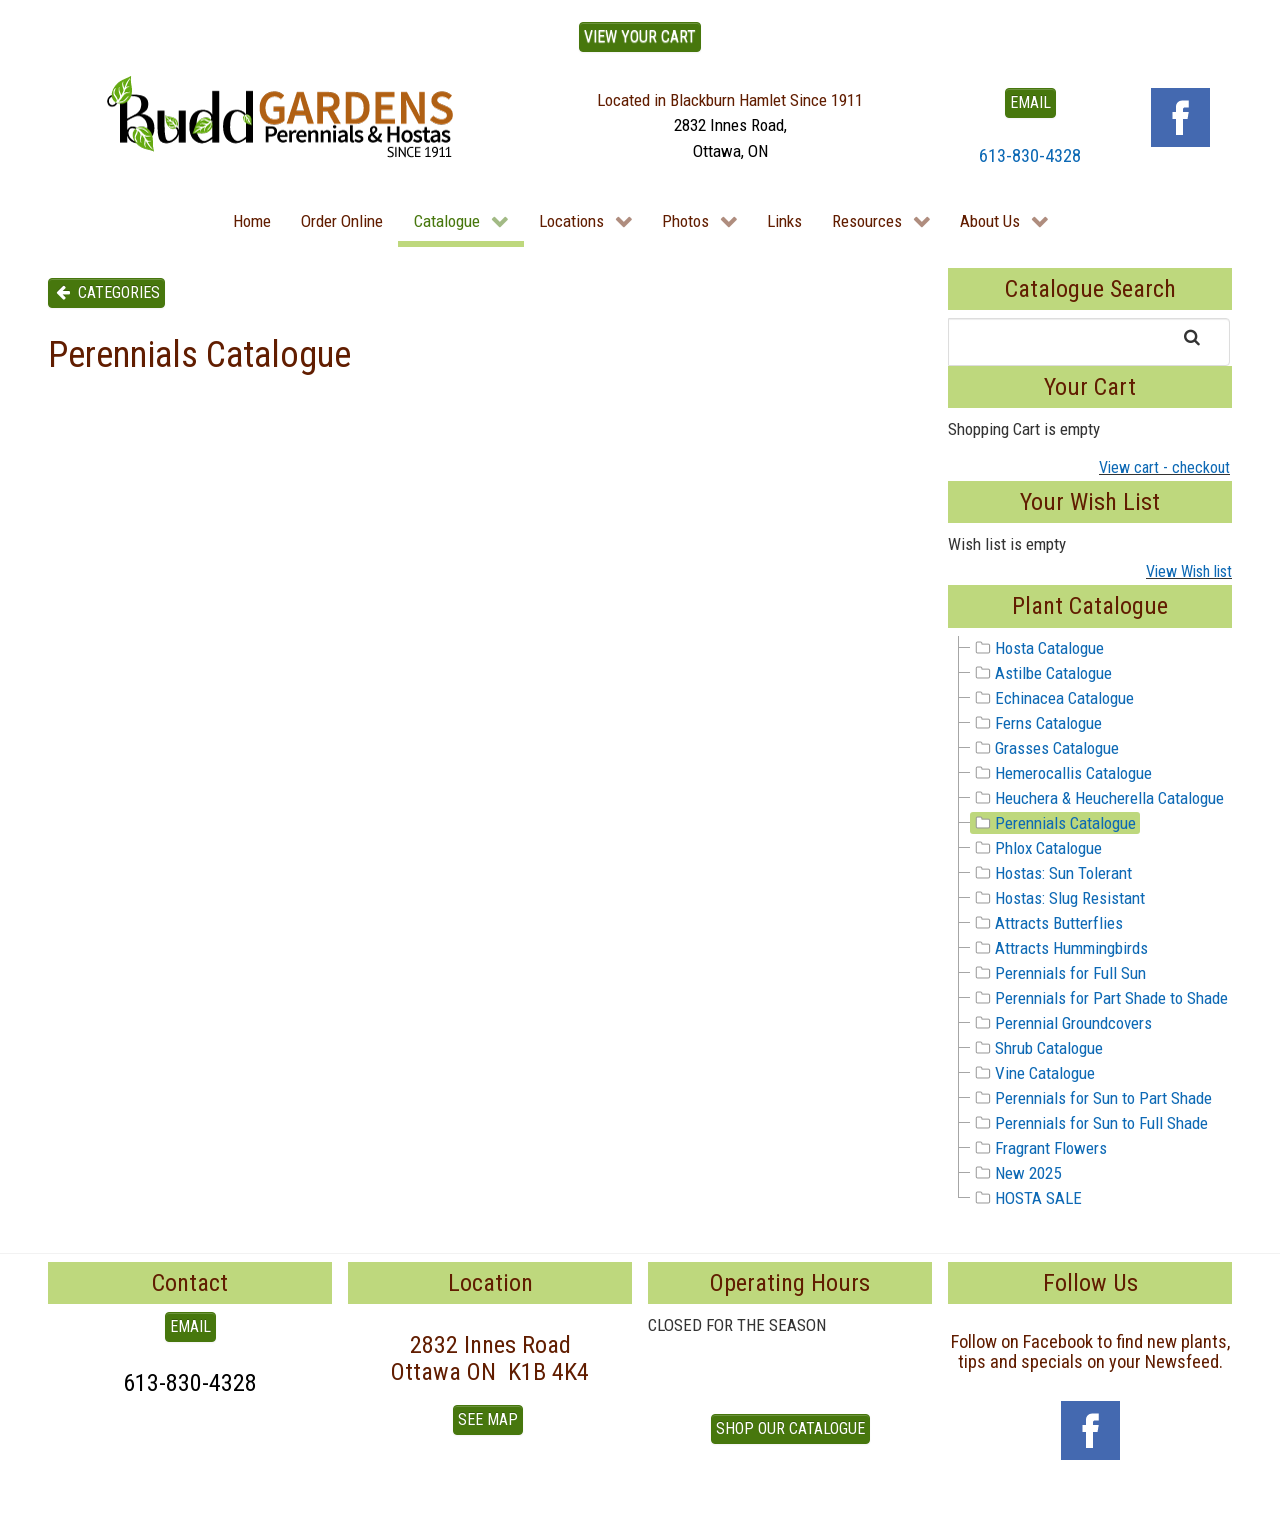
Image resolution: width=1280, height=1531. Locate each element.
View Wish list (1189, 571)
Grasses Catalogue (1045, 748)
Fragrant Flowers (1039, 1148)
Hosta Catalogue (1037, 648)
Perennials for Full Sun (1058, 973)
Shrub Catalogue (1037, 1048)
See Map (488, 1419)
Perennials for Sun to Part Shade (1091, 1098)
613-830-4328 (1030, 155)
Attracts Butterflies (1047, 923)
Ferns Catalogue (1036, 723)
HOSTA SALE (1026, 1198)
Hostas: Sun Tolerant (1051, 873)
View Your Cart (640, 36)
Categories (106, 292)
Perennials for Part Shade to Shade (1099, 998)
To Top (70, 1509)
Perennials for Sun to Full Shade (1089, 1123)
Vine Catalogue (1033, 1073)
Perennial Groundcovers (1061, 1023)
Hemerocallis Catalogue (1061, 773)
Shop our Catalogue (790, 1428)
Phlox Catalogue (1036, 848)
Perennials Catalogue (1053, 823)
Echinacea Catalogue (1052, 698)
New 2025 (1016, 1173)
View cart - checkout (1164, 467)
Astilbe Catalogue (1041, 673)
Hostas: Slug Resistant (1058, 898)
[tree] (1090, 923)
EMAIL (1030, 102)
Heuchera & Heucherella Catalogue (1097, 798)
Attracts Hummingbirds (1059, 948)
